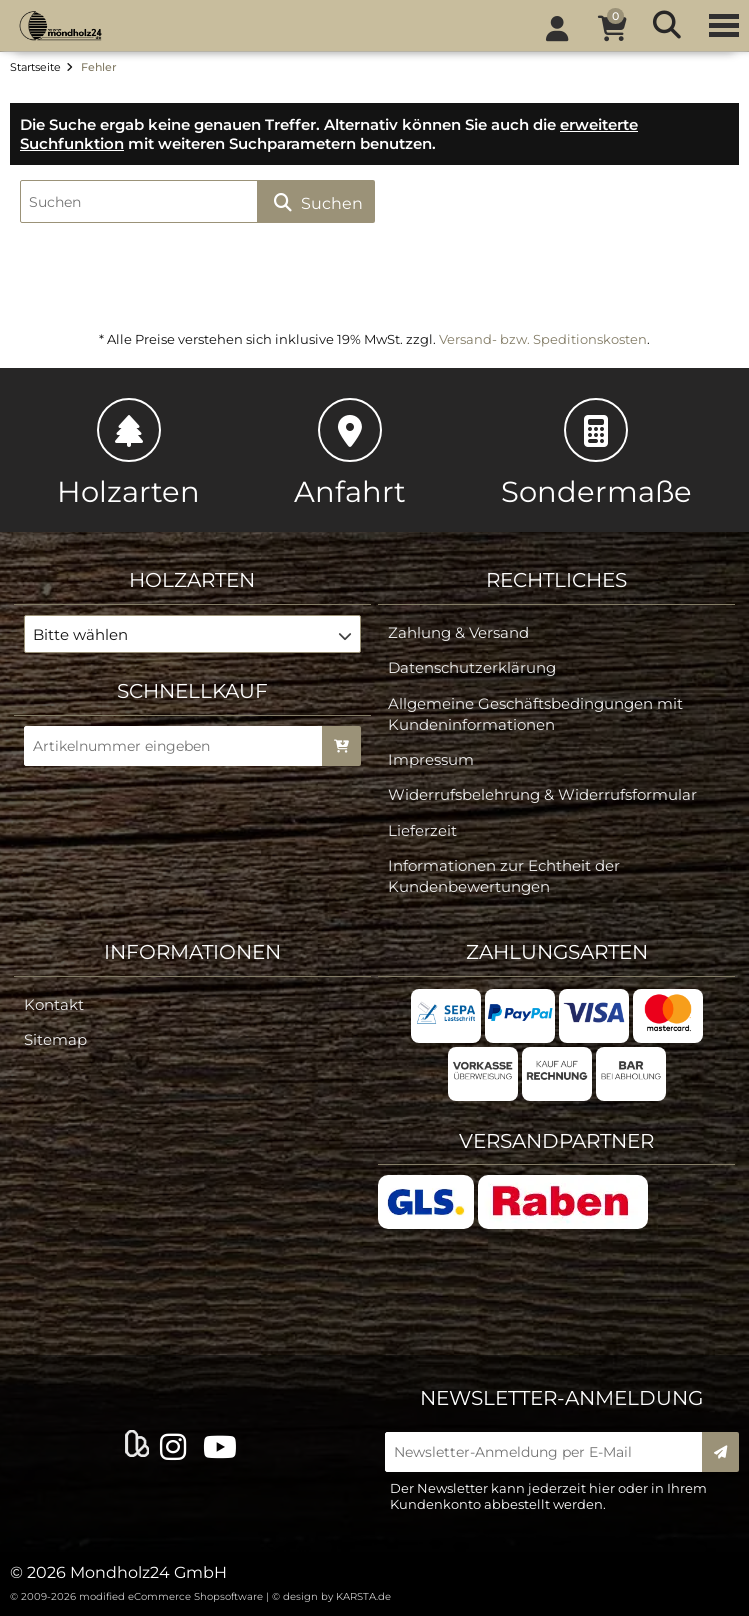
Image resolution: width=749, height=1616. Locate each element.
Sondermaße (596, 453)
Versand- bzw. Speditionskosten (543, 339)
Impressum (431, 759)
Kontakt (54, 1004)
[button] (192, 634)
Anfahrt (350, 453)
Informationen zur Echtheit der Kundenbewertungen (504, 876)
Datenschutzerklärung (472, 667)
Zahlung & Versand (458, 632)
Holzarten (128, 453)
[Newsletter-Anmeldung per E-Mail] (550, 1452)
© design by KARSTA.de (331, 1596)
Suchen (316, 202)
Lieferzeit (422, 830)
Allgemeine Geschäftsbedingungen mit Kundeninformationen (535, 714)
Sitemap (55, 1039)
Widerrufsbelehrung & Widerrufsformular (542, 794)
